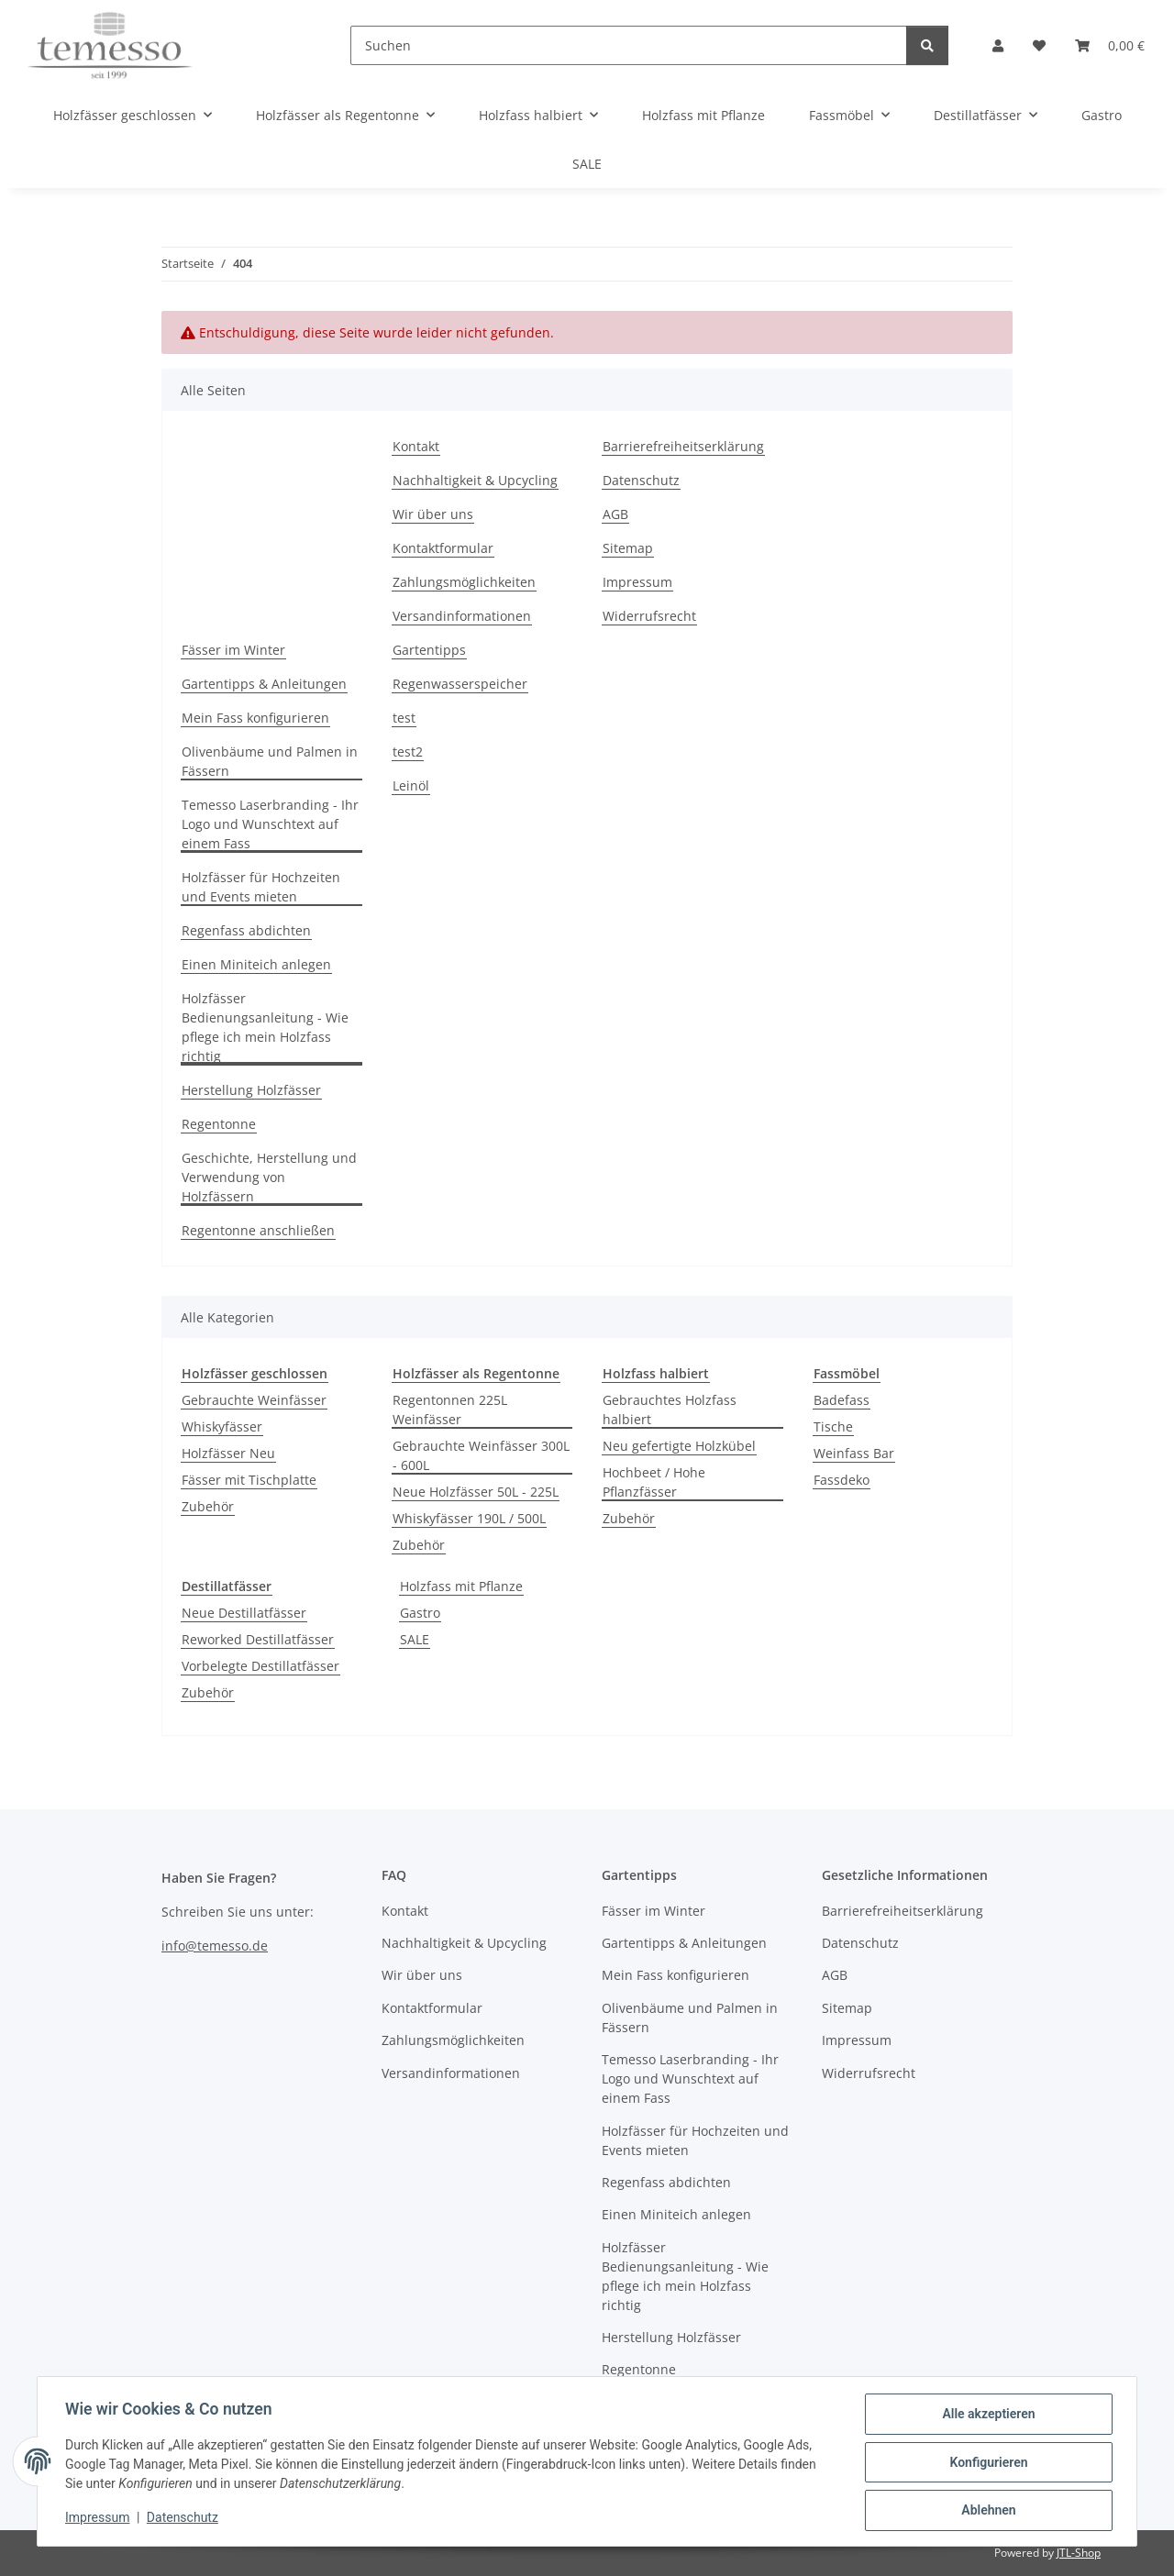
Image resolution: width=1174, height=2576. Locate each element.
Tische (833, 1426)
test (404, 717)
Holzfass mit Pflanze (461, 1586)
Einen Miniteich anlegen (256, 964)
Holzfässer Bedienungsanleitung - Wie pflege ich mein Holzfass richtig (265, 1027)
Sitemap (628, 548)
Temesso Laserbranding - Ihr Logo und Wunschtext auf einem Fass (270, 824)
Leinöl (411, 785)
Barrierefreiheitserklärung (683, 446)
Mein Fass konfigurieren (255, 717)
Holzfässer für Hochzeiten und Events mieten (261, 886)
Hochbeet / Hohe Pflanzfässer (654, 1482)
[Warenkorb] (1109, 45)
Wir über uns (433, 514)
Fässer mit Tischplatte (249, 1479)
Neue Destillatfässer (244, 1612)
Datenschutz (184, 2519)
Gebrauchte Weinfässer (254, 1400)
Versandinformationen (462, 616)
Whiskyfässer (222, 1426)
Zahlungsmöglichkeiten (464, 582)
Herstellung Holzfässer (251, 1090)
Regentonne (219, 1124)
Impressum (99, 2519)
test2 (408, 751)
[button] (998, 45)
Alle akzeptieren (986, 2415)
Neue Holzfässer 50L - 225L (476, 1491)
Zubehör (208, 1506)
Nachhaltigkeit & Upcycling (475, 480)
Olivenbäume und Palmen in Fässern (270, 761)
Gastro (420, 1612)
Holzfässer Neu (228, 1453)
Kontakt (416, 446)
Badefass (841, 1400)
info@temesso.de (214, 1945)
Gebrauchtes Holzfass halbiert (670, 1409)
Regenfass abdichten (246, 930)
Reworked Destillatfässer (258, 1639)
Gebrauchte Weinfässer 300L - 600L (481, 1455)
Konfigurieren (986, 2463)
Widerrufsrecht (649, 616)
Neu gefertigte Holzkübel (679, 1445)
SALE (414, 1639)
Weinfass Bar (854, 1453)
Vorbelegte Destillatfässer (260, 1666)
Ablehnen (986, 2511)
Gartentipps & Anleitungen (264, 683)
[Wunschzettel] (1039, 45)
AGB (615, 514)
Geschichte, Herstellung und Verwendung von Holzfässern (269, 1177)
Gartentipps (429, 649)
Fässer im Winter (233, 649)
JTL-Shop (1079, 2552)
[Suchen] (628, 45)
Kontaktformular (443, 548)
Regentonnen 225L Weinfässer (450, 1409)
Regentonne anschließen (258, 1230)
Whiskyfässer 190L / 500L (469, 1518)
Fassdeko (841, 1479)
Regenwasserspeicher (460, 683)
